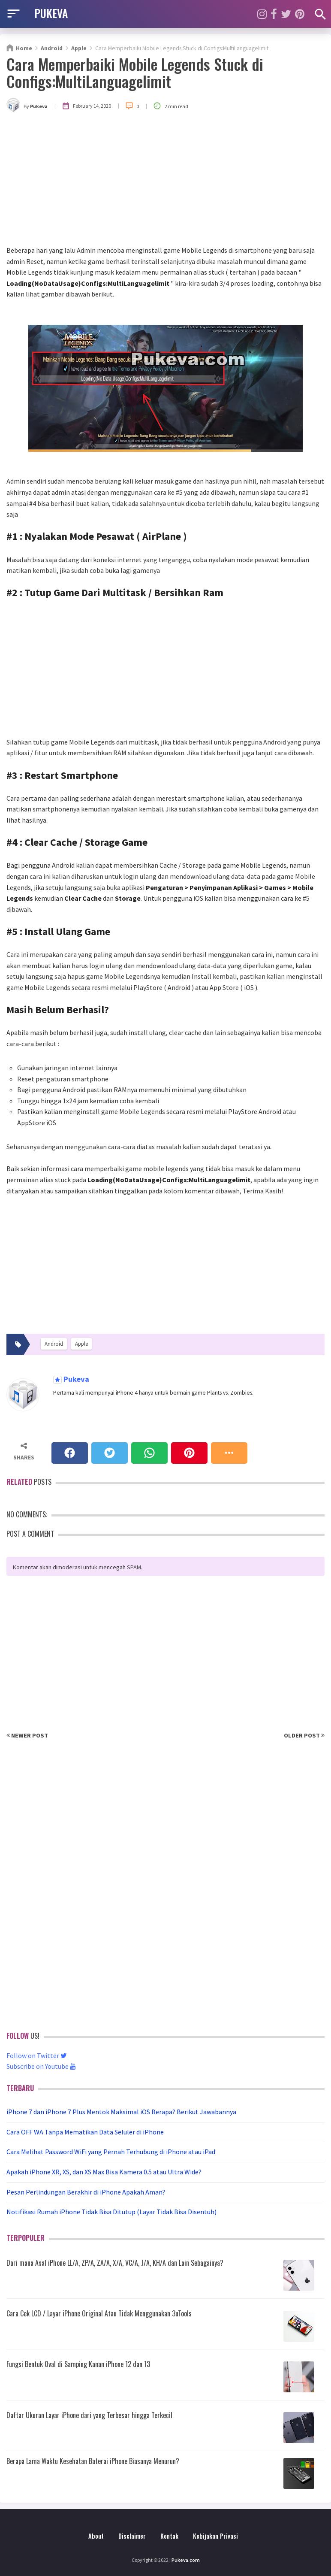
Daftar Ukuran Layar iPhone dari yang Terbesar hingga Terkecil (89, 2415)
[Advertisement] (165, 181)
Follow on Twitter (36, 2055)
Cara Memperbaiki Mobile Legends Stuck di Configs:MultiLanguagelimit (134, 72)
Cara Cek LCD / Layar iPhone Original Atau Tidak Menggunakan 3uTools (99, 2313)
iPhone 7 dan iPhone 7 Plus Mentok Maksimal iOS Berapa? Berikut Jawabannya (121, 2111)
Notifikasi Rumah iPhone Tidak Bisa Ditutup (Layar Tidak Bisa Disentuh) (111, 2211)
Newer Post (27, 1735)
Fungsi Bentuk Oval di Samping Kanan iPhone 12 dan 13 (78, 2364)
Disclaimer (132, 2535)
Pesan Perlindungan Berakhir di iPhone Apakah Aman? (86, 2192)
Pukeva (75, 1379)
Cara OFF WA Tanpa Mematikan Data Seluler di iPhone (85, 2132)
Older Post (304, 1735)
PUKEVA (51, 13)
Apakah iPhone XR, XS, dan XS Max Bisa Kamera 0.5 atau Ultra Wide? (104, 2171)
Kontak (169, 2535)
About (96, 2535)
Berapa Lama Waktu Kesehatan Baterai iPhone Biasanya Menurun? (92, 2461)
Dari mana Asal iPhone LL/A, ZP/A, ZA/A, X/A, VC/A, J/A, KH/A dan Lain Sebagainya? (114, 2263)
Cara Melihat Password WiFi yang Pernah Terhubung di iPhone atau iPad (110, 2151)
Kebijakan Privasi (215, 2535)
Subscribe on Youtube (41, 2066)
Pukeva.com (186, 2560)
